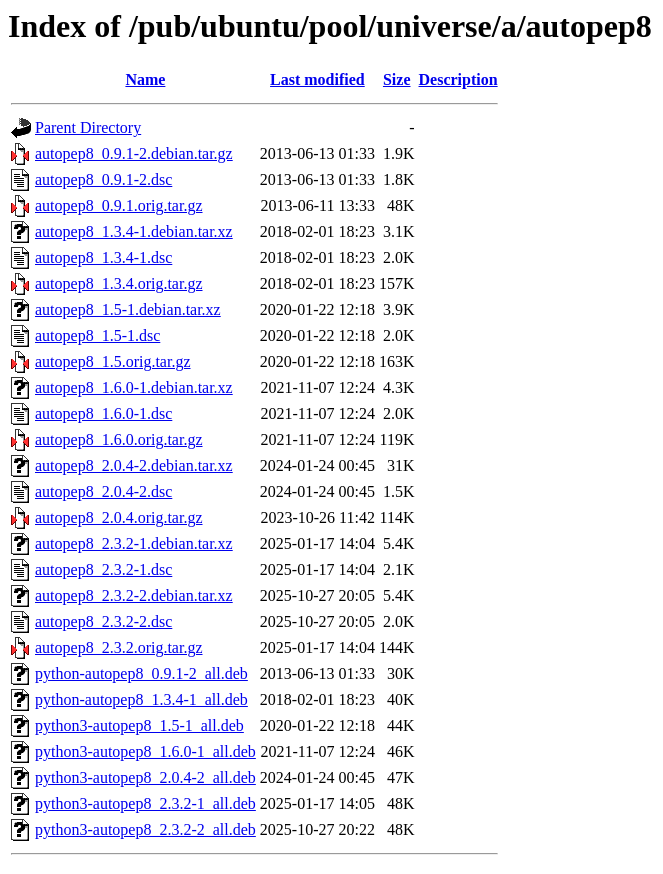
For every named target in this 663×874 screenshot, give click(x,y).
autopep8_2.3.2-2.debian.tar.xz (134, 595)
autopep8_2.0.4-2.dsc (103, 491)
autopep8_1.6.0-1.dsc (103, 413)
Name (145, 79)
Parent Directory (88, 127)
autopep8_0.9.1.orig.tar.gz (119, 205)
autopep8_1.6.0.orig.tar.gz (119, 439)
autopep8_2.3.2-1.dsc (103, 569)
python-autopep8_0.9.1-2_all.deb (141, 673)
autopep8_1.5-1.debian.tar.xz (128, 309)
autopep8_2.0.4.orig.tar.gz (119, 517)
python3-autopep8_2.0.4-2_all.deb (145, 777)
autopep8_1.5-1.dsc (97, 335)
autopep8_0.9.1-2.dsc (103, 179)
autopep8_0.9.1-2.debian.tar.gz (134, 153)
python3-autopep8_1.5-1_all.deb (139, 725)
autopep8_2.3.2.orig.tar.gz (119, 647)
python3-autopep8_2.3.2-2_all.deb (145, 829)
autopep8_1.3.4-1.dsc (103, 257)
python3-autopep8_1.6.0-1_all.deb (145, 751)
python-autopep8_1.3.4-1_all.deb (141, 699)
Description (458, 79)
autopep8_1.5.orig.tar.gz (113, 361)
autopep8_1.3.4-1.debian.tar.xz (134, 231)
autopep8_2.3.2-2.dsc (103, 621)
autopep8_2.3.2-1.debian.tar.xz (134, 543)
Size (397, 79)
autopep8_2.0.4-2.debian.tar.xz (134, 465)
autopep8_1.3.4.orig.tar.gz (119, 283)
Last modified (317, 79)
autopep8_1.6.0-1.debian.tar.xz (134, 387)
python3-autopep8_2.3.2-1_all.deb (145, 803)
